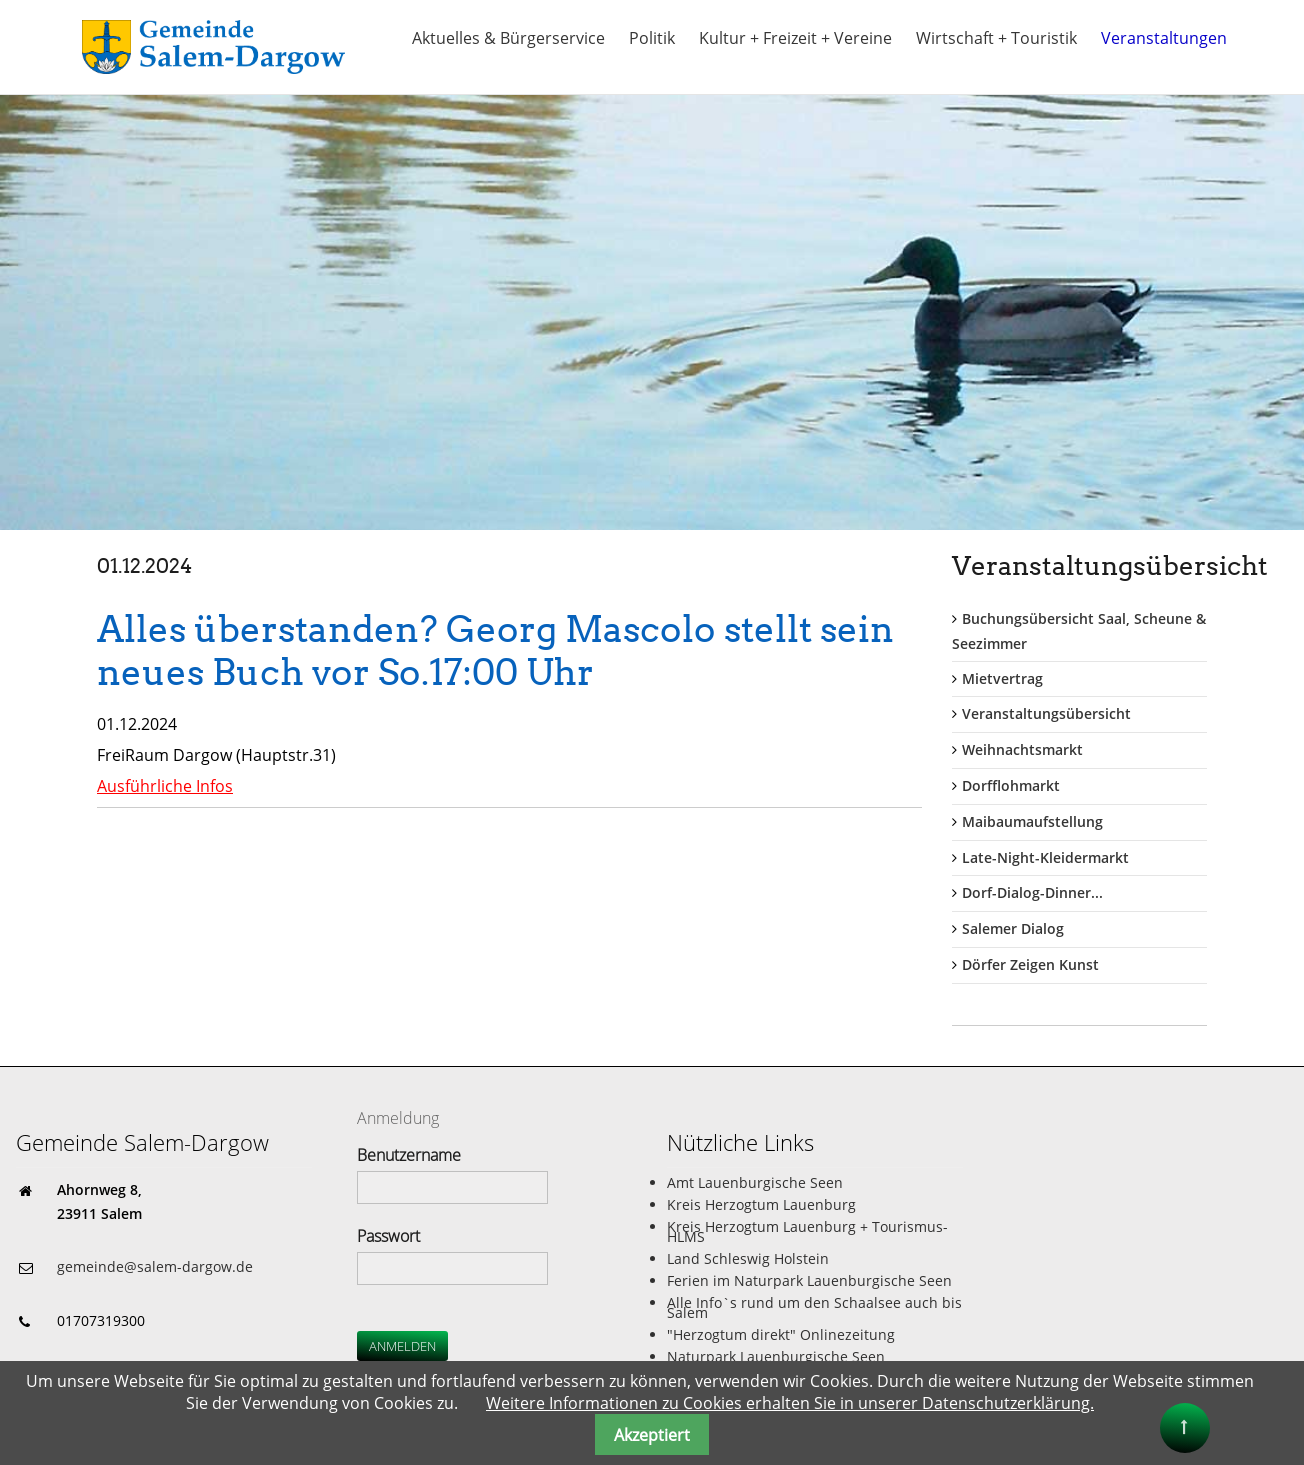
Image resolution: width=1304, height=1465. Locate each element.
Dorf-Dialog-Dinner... (1032, 892)
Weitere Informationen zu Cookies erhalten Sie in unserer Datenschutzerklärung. (790, 1403)
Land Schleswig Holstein (748, 1258)
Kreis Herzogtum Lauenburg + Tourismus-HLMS (807, 1231)
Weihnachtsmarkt (1022, 749)
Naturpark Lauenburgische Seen (776, 1356)
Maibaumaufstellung (1032, 821)
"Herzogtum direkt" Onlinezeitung (781, 1334)
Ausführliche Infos (165, 786)
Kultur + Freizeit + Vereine (795, 38)
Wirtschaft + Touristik (996, 38)
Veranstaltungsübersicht (1046, 713)
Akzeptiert (652, 1435)
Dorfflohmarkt (1011, 785)
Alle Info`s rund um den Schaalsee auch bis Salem (814, 1307)
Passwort (388, 1236)
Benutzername (409, 1155)
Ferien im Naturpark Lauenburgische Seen (809, 1280)
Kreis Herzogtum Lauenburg (761, 1204)
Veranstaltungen (1164, 38)
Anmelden (402, 1346)
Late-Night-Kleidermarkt (1045, 857)
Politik (652, 38)
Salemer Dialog (1013, 928)
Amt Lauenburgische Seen (755, 1182)
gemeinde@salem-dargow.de (155, 1266)
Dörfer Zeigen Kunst (1030, 964)
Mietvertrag (1002, 678)
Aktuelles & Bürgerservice (508, 38)
